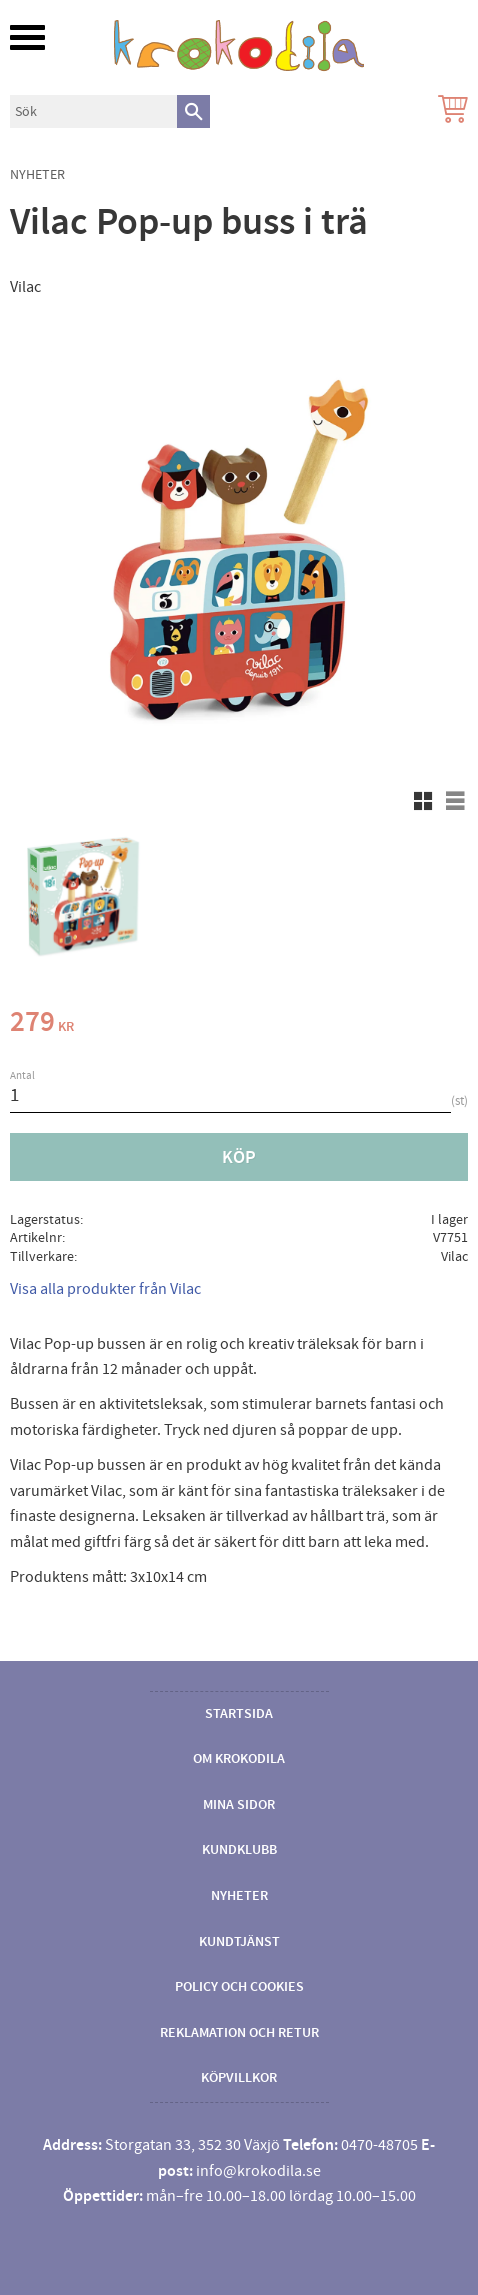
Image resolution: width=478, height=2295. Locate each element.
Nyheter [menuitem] (239, 1896)
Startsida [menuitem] (239, 1714)
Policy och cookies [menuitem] (239, 1987)
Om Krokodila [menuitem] (239, 1759)
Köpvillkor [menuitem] (239, 2078)
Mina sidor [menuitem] (239, 1805)
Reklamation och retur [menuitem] (239, 2033)
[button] (27, 37)
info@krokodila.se (258, 2171)
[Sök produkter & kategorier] (93, 111)
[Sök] (193, 111)
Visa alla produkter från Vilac (105, 1289)
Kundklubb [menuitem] (239, 1850)
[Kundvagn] (449, 111)
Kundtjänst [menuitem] (239, 1942)
